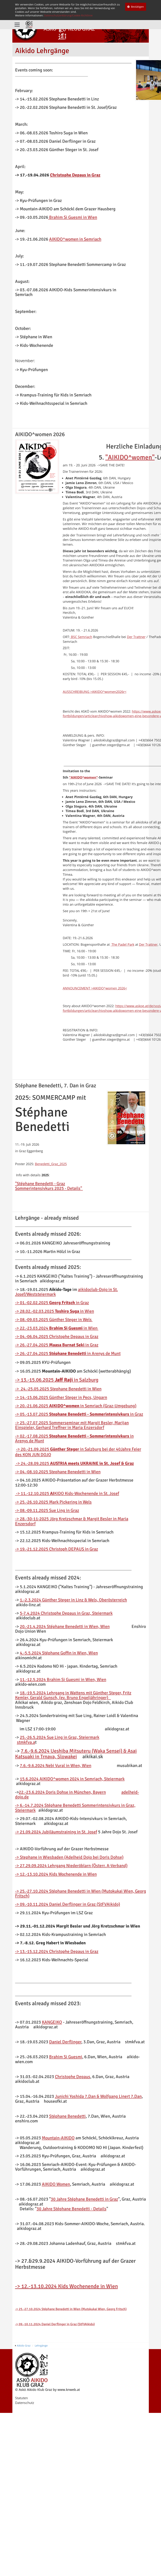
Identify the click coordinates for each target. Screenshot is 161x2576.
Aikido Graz (24, 2345)
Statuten (21, 2398)
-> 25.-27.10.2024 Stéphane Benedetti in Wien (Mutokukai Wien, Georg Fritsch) (80, 1893)
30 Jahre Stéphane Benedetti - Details (71, 2208)
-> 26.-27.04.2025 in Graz (56, 1345)
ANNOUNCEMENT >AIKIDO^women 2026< (95, 988)
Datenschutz (24, 2402)
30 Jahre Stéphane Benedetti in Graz (84, 2199)
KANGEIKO (52, 2022)
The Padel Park (122, 944)
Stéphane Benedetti (67, 2116)
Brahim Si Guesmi (65, 2056)
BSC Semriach (81, 637)
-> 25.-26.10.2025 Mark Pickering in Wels (53, 1502)
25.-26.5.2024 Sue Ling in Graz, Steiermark (59, 1737)
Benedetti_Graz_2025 (51, 1164)
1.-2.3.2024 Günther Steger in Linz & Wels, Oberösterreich (73, 1600)
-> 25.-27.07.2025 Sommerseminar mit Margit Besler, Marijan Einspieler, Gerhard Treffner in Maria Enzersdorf (72, 1425)
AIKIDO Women (56, 2184)
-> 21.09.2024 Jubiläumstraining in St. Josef (56, 1832)
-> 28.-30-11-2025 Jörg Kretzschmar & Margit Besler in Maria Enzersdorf (71, 1521)
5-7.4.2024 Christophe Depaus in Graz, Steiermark (66, 1613)
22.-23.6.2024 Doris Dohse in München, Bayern (62, 1792)
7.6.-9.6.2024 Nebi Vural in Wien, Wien (55, 1765)
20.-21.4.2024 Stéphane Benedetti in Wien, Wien (65, 1626)
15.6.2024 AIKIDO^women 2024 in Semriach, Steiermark (72, 1779)
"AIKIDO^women (82, 777)
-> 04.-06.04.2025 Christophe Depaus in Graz (56, 1336)
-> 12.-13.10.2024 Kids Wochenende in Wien (56, 1874)
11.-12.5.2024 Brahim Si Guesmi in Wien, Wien (63, 1679)
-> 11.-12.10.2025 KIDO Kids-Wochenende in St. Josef (67, 1493)
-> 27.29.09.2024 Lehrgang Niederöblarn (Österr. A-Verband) (71, 1865)
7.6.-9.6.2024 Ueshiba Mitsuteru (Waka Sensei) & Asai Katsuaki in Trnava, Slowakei (76, 1754)
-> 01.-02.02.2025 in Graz (52, 1302)
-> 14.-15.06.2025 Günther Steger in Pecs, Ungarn (61, 1397)
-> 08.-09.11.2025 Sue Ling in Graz (47, 1510)
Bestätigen (135, 6)
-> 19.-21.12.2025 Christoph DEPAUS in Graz (56, 1549)
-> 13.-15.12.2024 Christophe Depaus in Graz (56, 1951)
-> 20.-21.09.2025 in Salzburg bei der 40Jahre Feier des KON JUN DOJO (78, 1451)
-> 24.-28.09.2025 (74, 1463)
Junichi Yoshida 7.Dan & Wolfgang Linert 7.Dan (98, 2096)
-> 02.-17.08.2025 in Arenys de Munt (74, 1438)
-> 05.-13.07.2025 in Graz (79, 1414)
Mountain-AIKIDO (58, 2138)
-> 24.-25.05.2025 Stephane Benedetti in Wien (58, 1389)
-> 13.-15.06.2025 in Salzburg (56, 1380)
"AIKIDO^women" (130, 457)
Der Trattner (136, 637)
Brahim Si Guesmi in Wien (72, 217)
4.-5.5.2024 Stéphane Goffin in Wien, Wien (59, 1653)
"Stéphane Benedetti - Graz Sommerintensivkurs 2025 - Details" (49, 1186)
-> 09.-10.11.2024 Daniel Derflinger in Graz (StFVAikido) (67, 1904)
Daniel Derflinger (65, 2042)
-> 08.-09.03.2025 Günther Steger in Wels (54, 1319)
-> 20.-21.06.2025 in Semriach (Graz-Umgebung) (75, 1405)
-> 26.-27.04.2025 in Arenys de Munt (68, 1353)
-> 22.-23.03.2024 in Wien (56, 1328)
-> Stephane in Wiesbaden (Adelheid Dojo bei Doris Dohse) (69, 1857)
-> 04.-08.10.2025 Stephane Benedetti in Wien (58, 1471)
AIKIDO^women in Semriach (75, 239)
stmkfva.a (26, 1742)
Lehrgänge (41, 2345)
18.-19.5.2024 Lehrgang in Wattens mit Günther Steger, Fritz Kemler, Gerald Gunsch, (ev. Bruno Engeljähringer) (73, 1695)
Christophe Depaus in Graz (75, 175)
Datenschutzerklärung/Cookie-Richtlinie (68, 15)
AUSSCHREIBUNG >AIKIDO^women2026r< (94, 691)
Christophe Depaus (72, 2076)
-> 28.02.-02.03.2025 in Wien (54, 1311)
